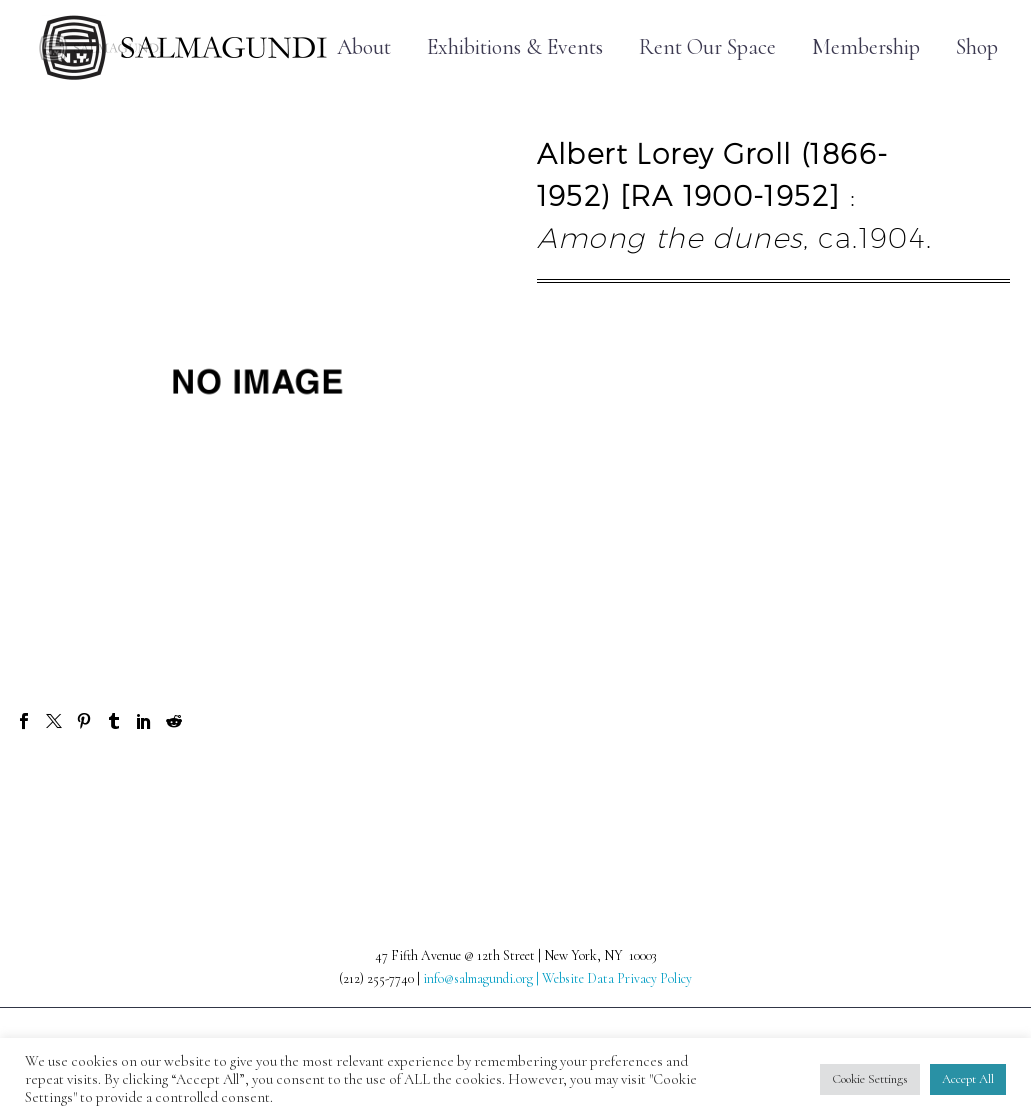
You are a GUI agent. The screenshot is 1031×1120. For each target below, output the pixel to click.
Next (973, 791)
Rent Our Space (707, 47)
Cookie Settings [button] (870, 1079)
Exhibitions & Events (515, 47)
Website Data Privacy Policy (617, 978)
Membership (866, 47)
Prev (57, 791)
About (364, 47)
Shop (977, 47)
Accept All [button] (968, 1079)
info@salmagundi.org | (482, 978)
